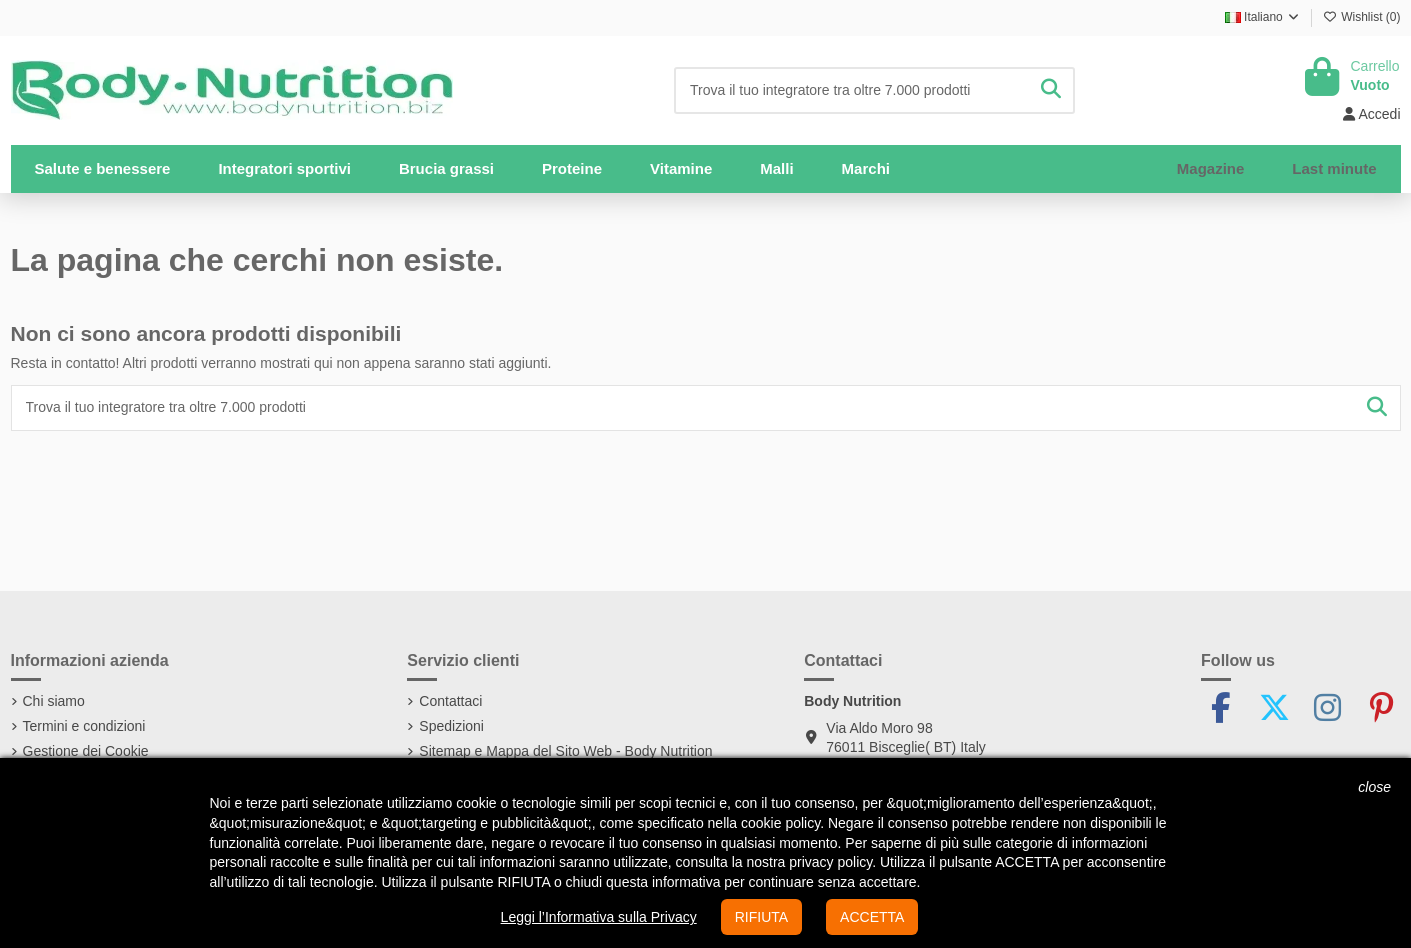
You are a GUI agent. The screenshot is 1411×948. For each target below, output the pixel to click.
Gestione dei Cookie (86, 751)
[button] (284, 169)
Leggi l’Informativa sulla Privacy (599, 917)
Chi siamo (54, 701)
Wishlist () (1362, 17)
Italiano (1263, 17)
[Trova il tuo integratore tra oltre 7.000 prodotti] (1051, 90)
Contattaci (450, 701)
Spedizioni (451, 726)
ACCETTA (872, 917)
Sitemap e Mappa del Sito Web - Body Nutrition (565, 751)
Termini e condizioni (84, 726)
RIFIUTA (761, 917)
